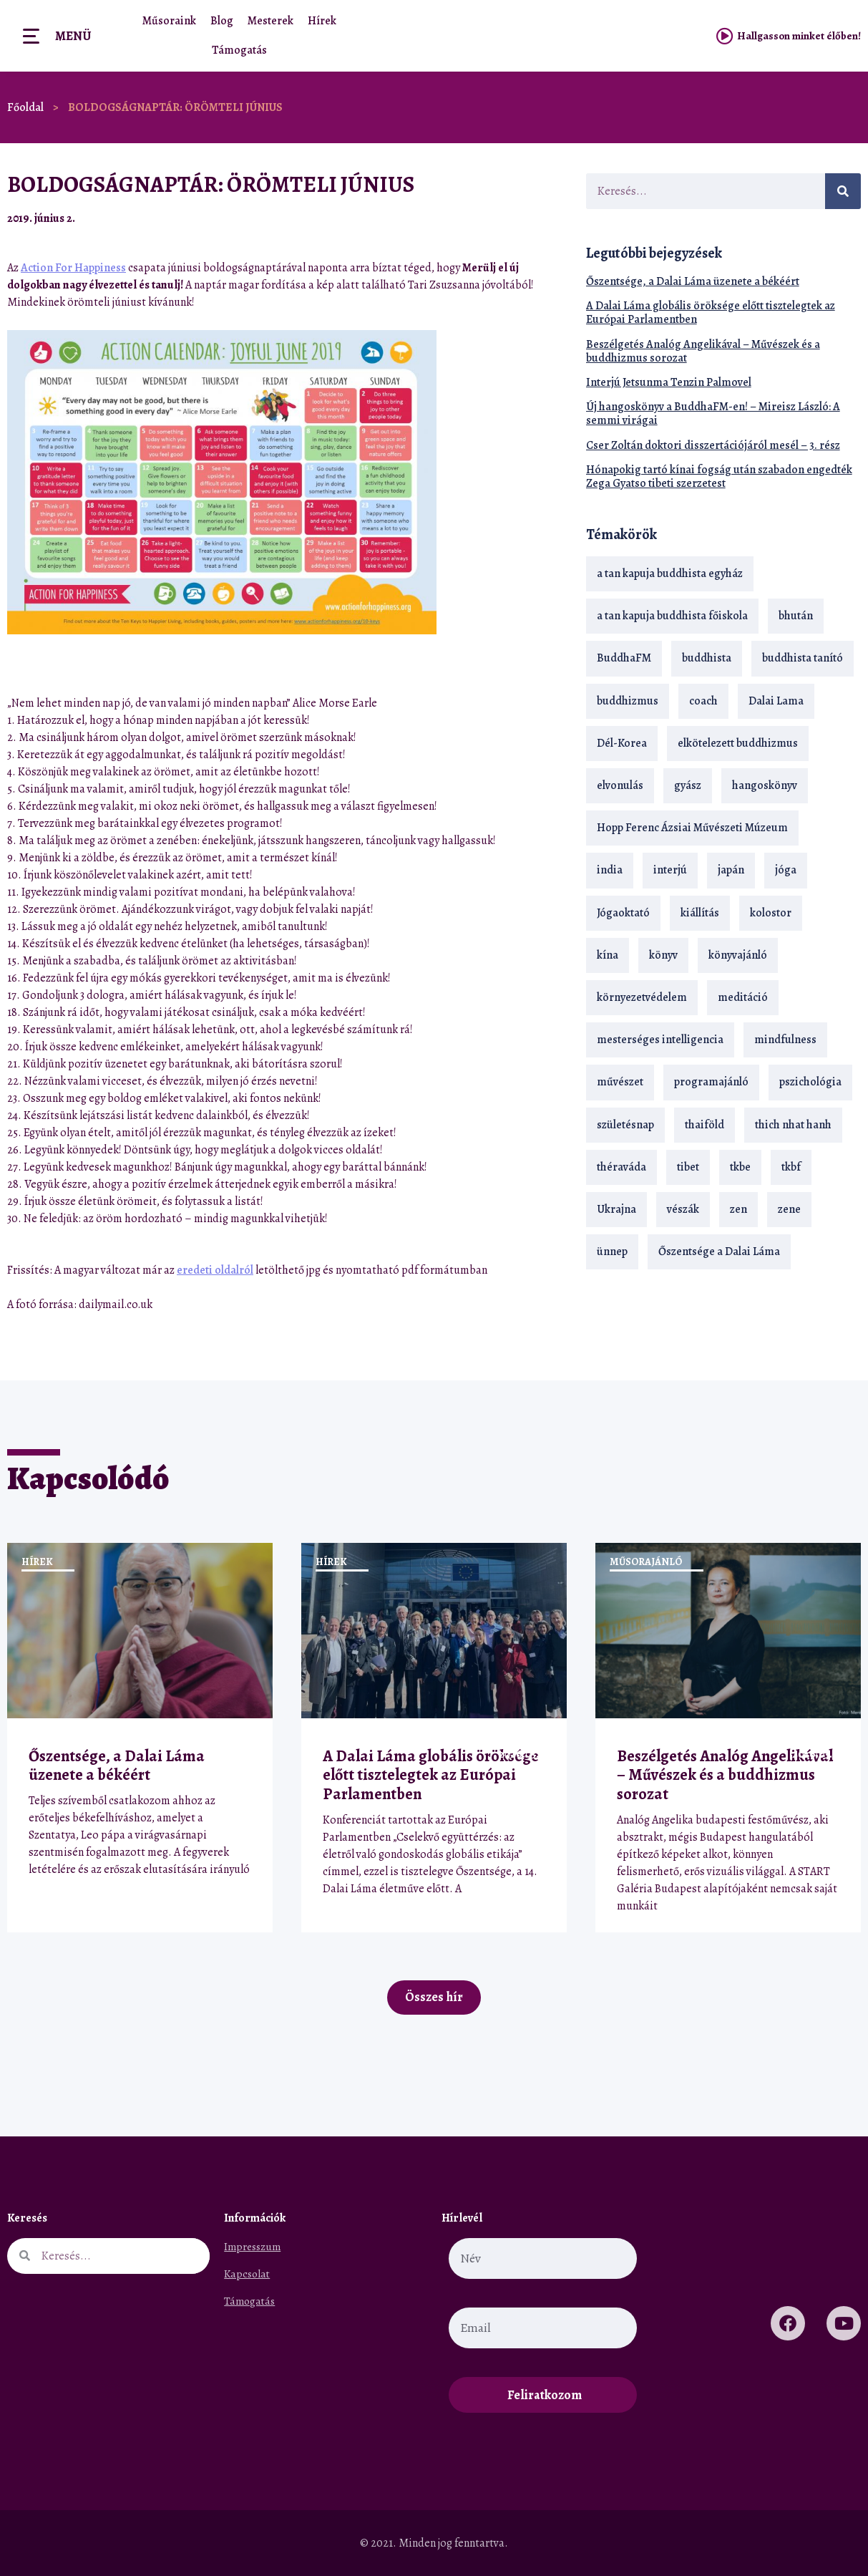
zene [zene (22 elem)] (789, 1209)
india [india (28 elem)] (610, 870)
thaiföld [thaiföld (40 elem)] (704, 1125)
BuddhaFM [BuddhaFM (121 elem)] (624, 658)
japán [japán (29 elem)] (731, 870)
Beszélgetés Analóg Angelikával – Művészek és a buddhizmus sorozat (703, 351)
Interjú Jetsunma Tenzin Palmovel (668, 382)
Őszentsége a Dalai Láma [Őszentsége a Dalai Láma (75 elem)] (719, 1251)
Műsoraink (169, 21)
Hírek (322, 21)
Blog (221, 21)
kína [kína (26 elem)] (607, 955)
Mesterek (270, 21)
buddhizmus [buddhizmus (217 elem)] (627, 701)
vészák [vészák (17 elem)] (683, 1209)
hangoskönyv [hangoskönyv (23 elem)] (764, 785)
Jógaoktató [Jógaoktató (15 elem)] (623, 913)
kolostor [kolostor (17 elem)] (770, 913)
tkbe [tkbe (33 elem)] (740, 1167)
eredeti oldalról (215, 1270)
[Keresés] (843, 191)
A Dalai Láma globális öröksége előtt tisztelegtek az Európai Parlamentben (710, 312)
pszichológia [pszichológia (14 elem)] (810, 1082)
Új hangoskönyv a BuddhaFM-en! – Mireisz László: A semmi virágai (713, 413)
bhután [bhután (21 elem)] (796, 616)
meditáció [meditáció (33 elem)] (743, 997)
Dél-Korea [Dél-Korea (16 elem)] (622, 743)
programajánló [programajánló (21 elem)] (711, 1082)
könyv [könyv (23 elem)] (663, 955)
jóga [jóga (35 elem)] (785, 870)
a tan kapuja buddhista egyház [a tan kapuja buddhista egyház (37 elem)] (670, 573)
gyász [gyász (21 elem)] (687, 785)
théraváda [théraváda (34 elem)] (621, 1167)
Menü (73, 35)
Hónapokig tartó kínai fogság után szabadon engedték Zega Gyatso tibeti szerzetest (719, 476)
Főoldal (25, 107)
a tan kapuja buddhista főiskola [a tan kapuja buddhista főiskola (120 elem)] (672, 616)
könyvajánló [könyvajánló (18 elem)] (737, 955)
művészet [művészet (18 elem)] (620, 1082)
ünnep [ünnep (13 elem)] (612, 1251)
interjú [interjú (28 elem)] (670, 870)
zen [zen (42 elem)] (738, 1209)
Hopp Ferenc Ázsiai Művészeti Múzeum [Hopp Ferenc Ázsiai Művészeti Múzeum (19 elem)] (692, 828)
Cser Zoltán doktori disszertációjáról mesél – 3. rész (713, 445)
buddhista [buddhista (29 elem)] (706, 658)
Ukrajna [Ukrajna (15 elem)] (616, 1209)
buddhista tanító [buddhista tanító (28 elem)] (802, 658)
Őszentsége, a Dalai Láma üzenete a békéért (692, 281)
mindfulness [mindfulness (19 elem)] (785, 1039)
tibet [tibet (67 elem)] (688, 1167)
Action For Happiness (73, 268)
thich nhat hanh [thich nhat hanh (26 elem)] (793, 1125)
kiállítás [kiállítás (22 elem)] (700, 913)
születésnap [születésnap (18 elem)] (625, 1125)
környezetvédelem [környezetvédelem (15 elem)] (642, 997)
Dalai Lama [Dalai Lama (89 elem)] (776, 701)
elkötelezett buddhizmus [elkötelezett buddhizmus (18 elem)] (738, 743)
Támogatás (239, 50)
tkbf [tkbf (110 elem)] (791, 1167)
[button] (523, 218)
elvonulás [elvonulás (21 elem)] (620, 785)
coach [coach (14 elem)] (703, 701)
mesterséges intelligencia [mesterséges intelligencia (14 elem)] (660, 1039)
